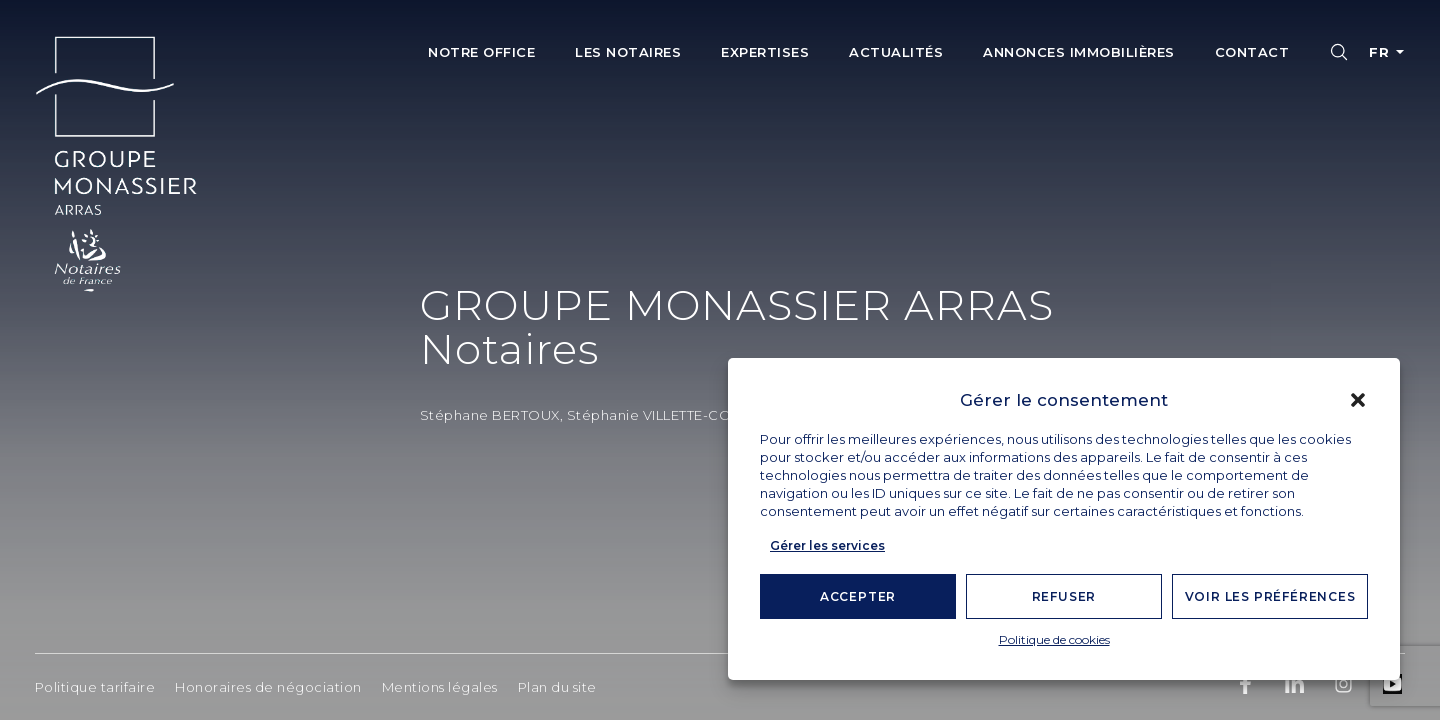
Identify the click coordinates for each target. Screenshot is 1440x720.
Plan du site (557, 687)
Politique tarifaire (95, 687)
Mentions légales (440, 687)
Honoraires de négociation (268, 687)
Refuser (1064, 596)
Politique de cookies (1054, 639)
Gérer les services (827, 545)
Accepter (858, 596)
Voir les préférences (1270, 596)
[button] (1358, 400)
